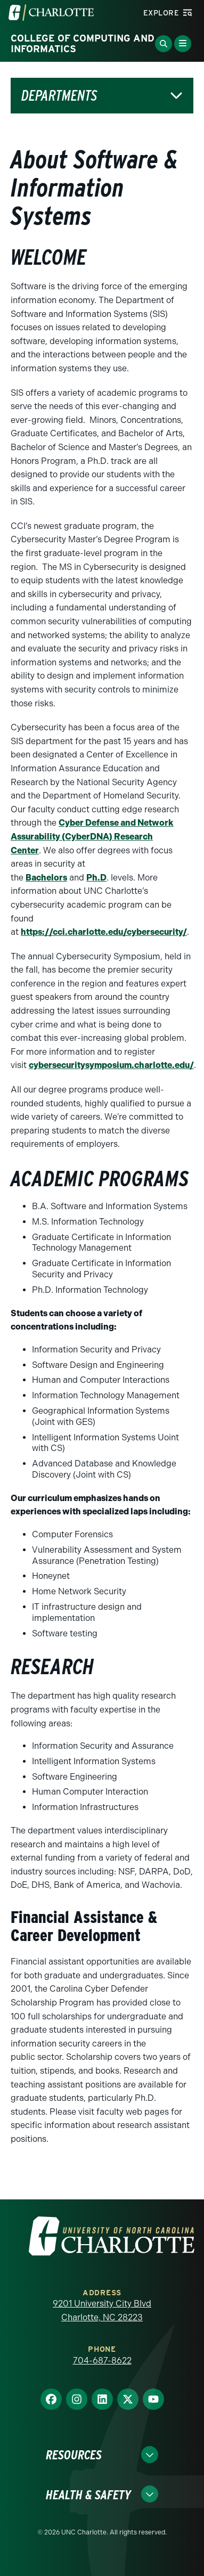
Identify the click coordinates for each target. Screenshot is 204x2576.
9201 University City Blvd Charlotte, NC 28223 (102, 2310)
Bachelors (46, 878)
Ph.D (96, 878)
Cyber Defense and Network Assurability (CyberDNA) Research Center (92, 836)
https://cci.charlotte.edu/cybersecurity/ (104, 932)
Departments (59, 95)
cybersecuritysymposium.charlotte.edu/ (111, 1065)
